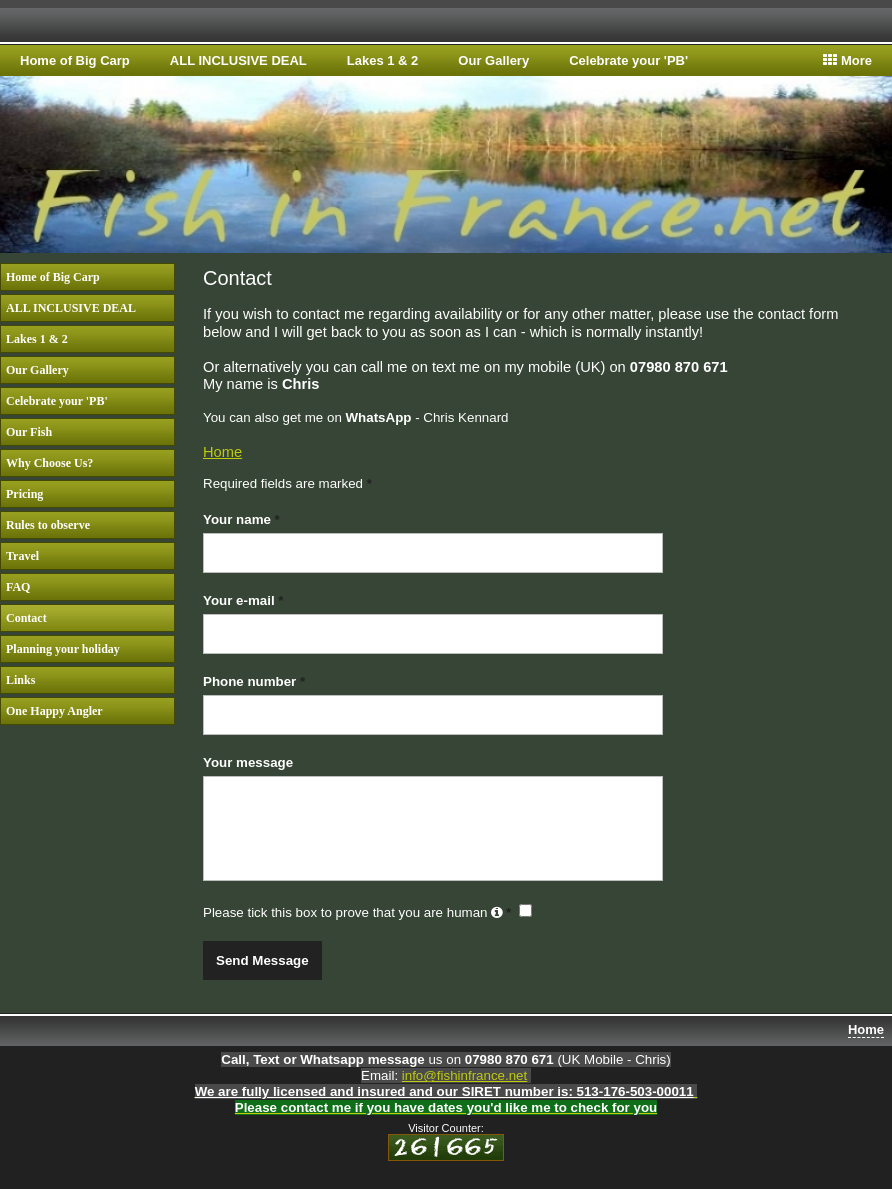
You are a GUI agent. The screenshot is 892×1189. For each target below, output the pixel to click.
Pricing (24, 494)
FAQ (18, 587)
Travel (22, 556)
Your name (241, 519)
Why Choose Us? (49, 463)
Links (20, 680)
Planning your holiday (63, 649)
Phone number (254, 681)
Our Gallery (493, 60)
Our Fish (29, 432)
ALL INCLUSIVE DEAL (238, 60)
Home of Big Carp (75, 60)
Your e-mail (243, 600)
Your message (248, 762)
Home (222, 452)
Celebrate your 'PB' (628, 60)
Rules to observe (48, 525)
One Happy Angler (54, 711)
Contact (26, 618)
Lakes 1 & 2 (383, 60)
